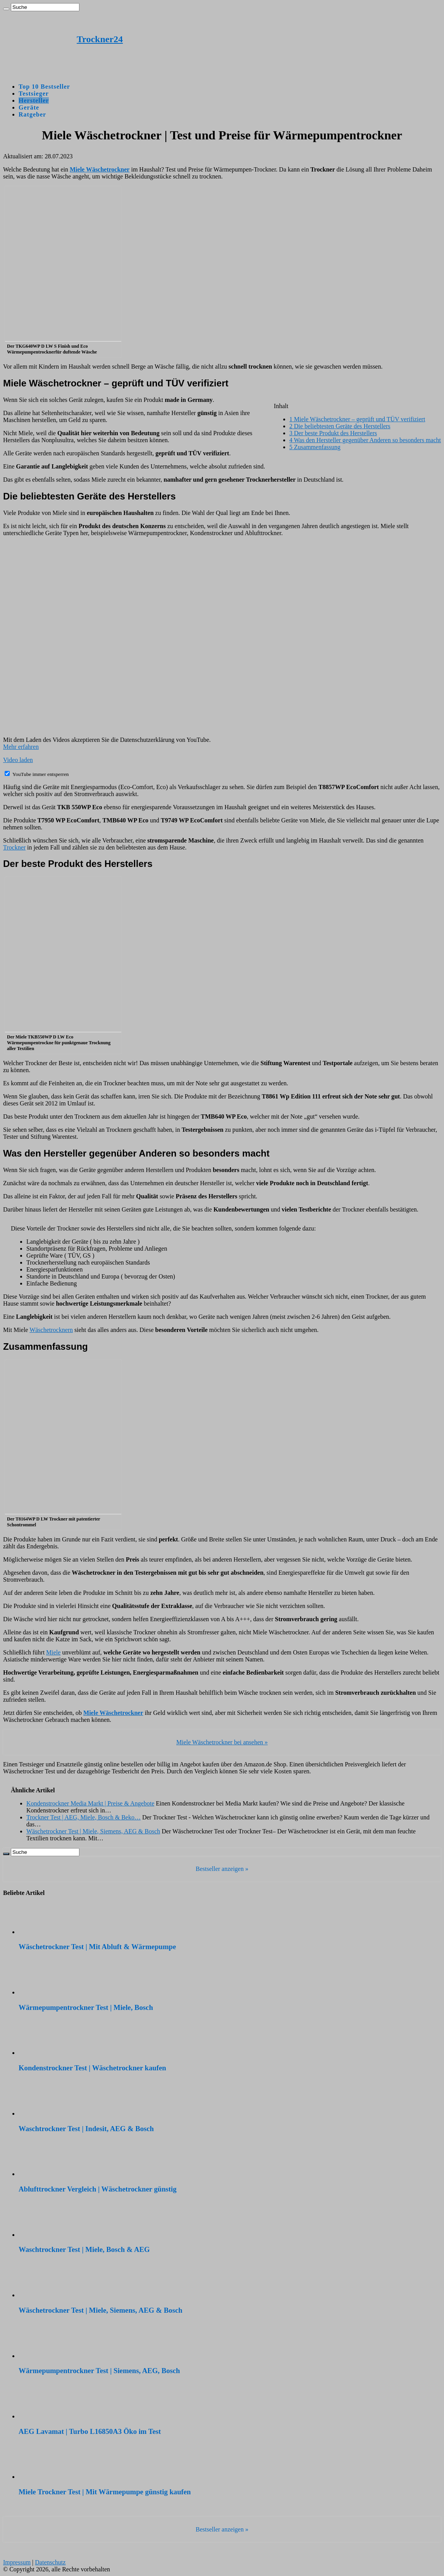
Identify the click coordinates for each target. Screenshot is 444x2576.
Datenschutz (50, 2562)
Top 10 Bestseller (44, 86)
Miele (53, 1652)
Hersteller (34, 100)
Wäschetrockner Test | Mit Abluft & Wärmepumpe (97, 1947)
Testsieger (34, 93)
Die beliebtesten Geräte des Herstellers (340, 426)
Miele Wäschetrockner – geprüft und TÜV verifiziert (357, 419)
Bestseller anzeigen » (222, 1868)
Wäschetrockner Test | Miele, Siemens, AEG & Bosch (100, 2310)
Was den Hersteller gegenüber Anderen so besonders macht (365, 440)
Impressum (17, 2562)
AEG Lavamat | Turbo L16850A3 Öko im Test (90, 2431)
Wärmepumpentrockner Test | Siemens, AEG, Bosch (99, 2371)
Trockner (14, 847)
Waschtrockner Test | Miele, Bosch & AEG (84, 2249)
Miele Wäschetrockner (113, 1712)
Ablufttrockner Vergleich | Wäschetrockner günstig (98, 2189)
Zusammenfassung (315, 447)
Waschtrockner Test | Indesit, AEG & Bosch (86, 2129)
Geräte (29, 107)
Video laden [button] (18, 760)
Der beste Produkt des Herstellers (333, 433)
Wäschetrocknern (51, 1330)
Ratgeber (32, 114)
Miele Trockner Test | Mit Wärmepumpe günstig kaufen (105, 2492)
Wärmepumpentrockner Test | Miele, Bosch (86, 2007)
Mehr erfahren (21, 746)
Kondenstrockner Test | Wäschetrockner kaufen (92, 2068)
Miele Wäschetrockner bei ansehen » (222, 1742)
